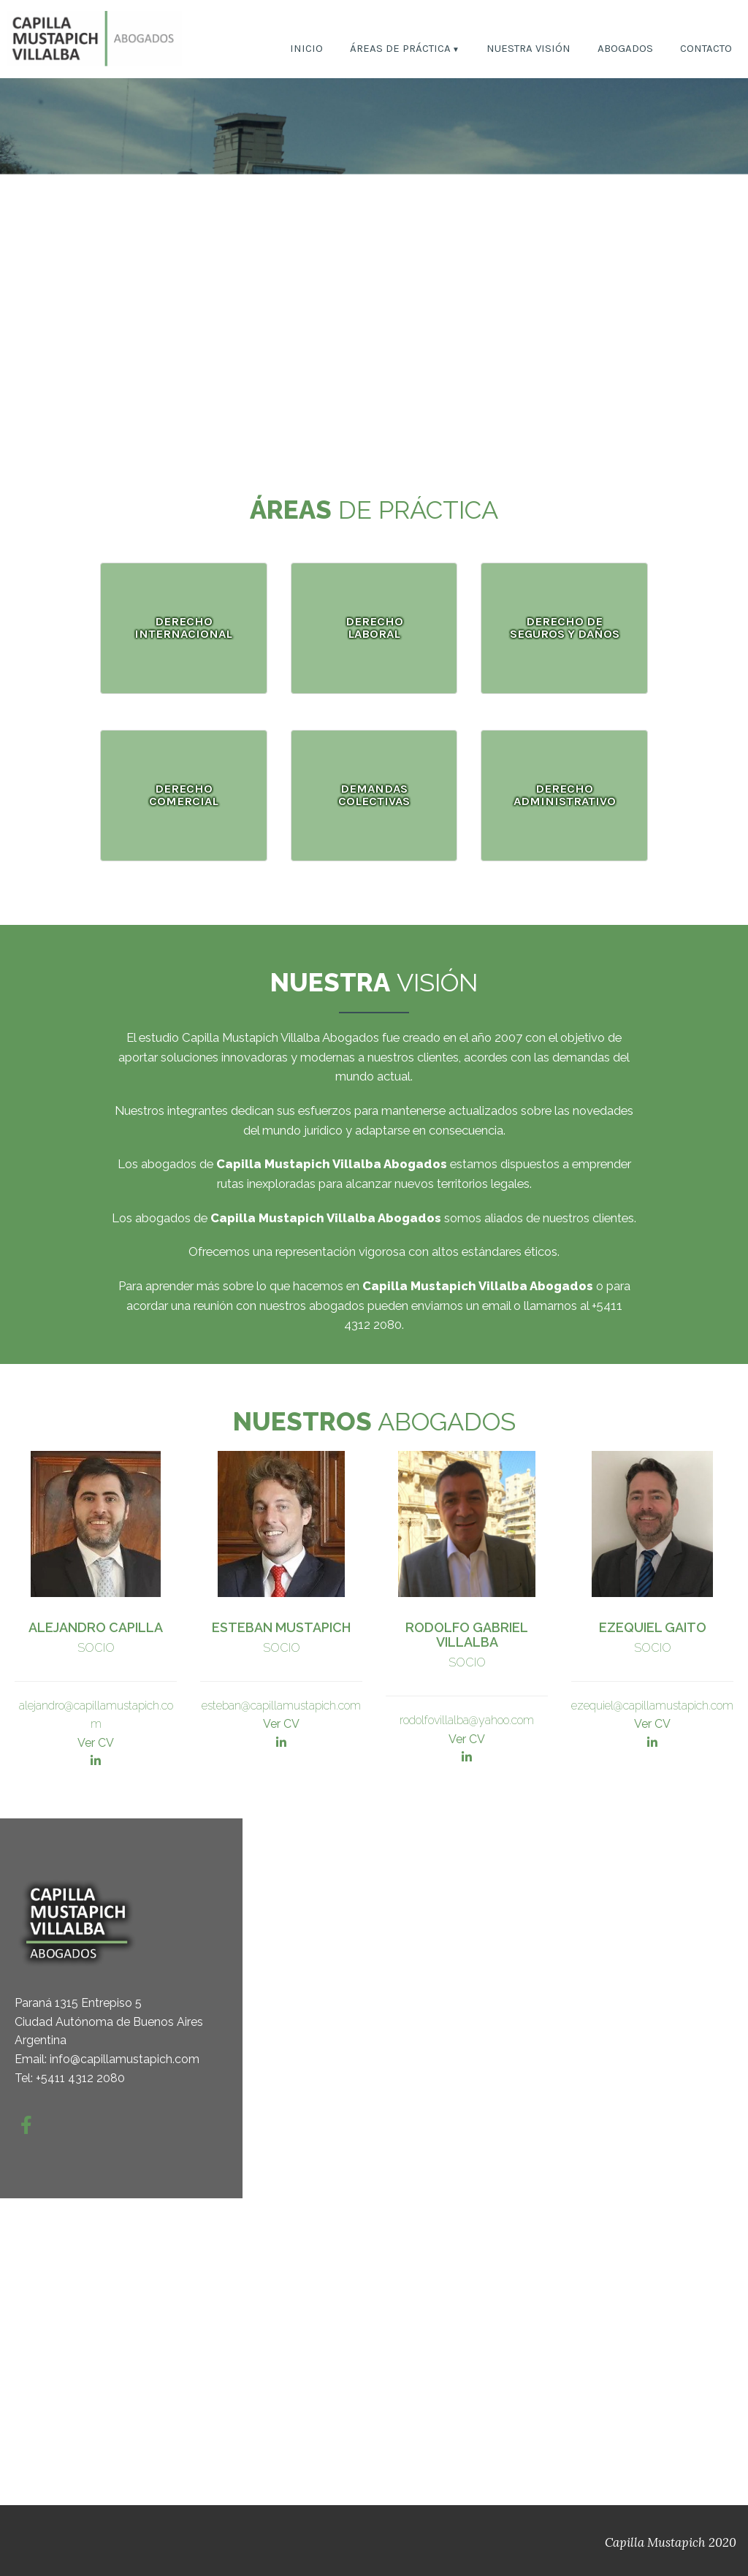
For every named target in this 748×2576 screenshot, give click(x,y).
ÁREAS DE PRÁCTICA (400, 49)
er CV (470, 1739)
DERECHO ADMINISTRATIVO (565, 795)
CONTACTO (706, 49)
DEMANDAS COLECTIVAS (374, 795)
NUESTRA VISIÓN (528, 49)
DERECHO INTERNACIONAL (183, 627)
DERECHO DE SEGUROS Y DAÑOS (564, 627)
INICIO (306, 49)
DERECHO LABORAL (374, 627)
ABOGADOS (625, 49)
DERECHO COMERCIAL (183, 795)
